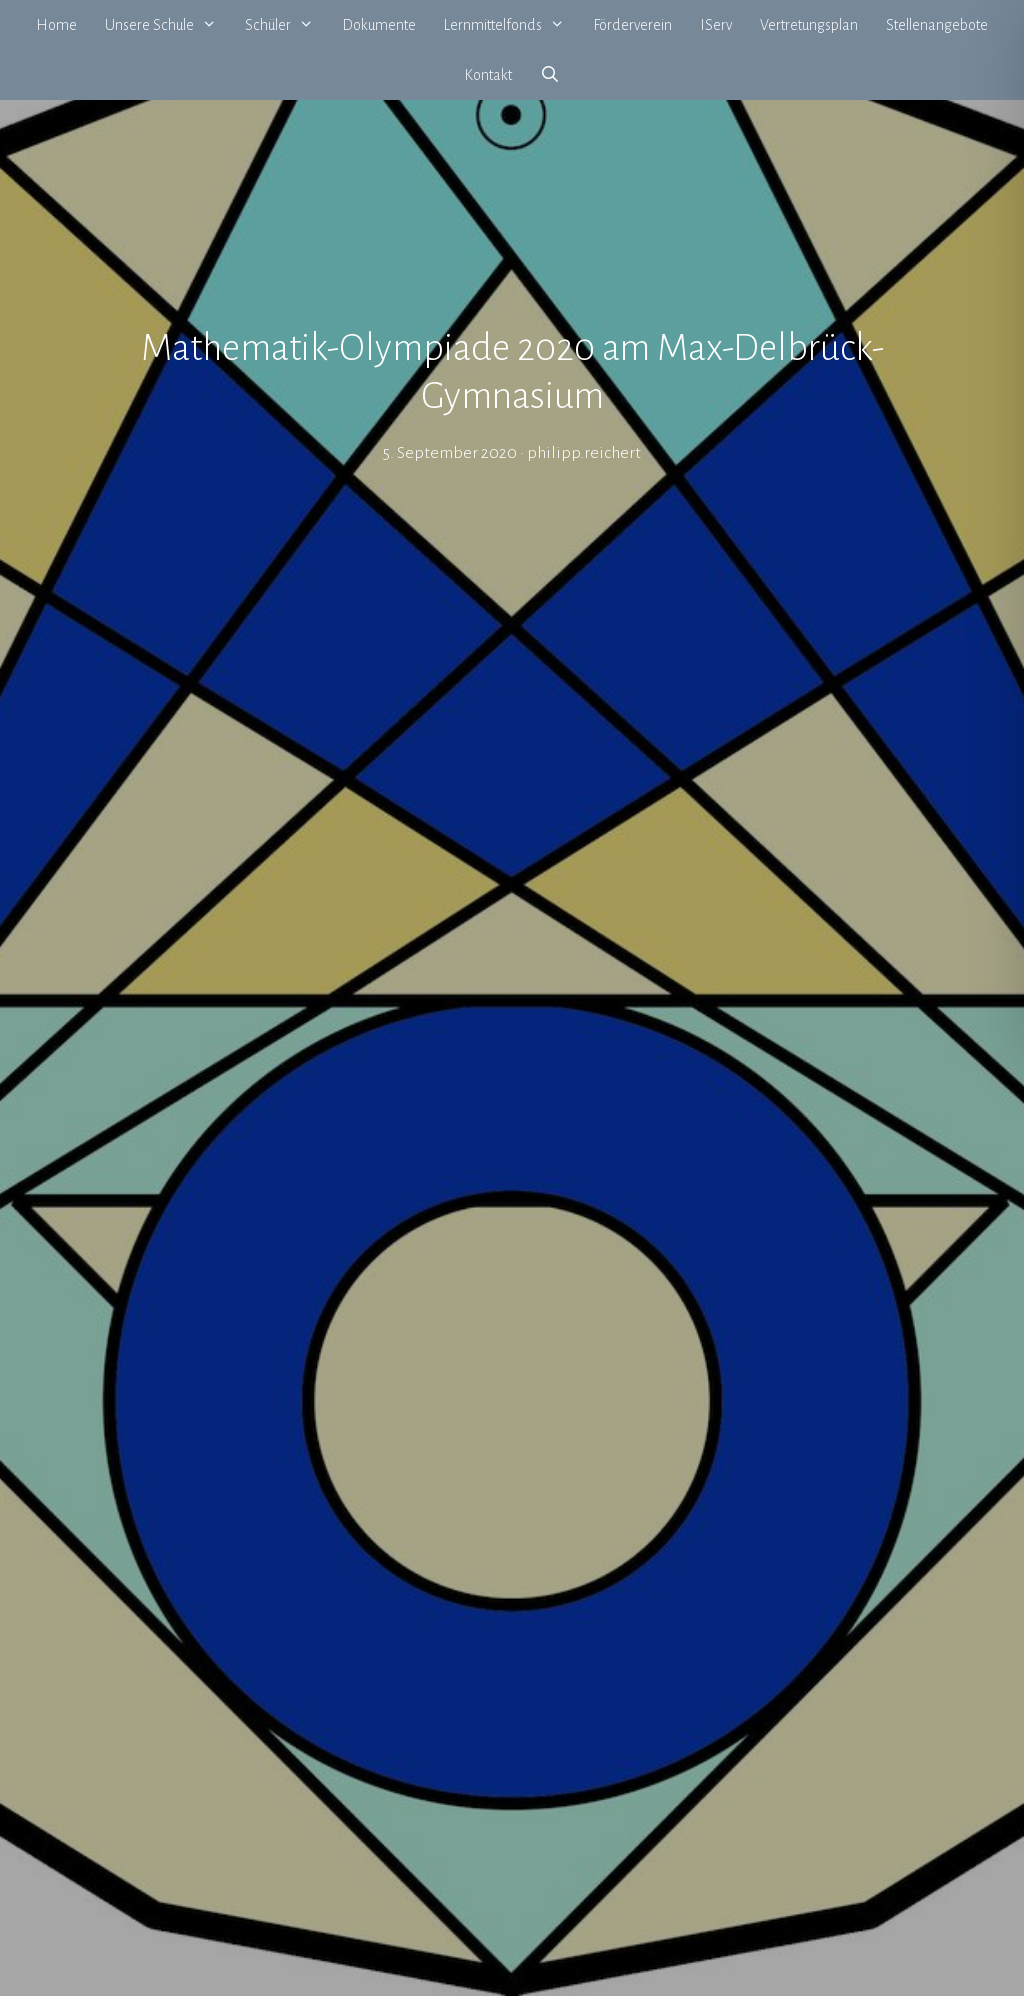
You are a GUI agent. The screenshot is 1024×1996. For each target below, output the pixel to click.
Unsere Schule (168, 25)
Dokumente (379, 25)
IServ (716, 25)
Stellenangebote (937, 25)
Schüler (286, 25)
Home (56, 25)
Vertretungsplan (809, 25)
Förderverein (632, 25)
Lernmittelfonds (511, 25)
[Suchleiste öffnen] (550, 75)
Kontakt (488, 75)
